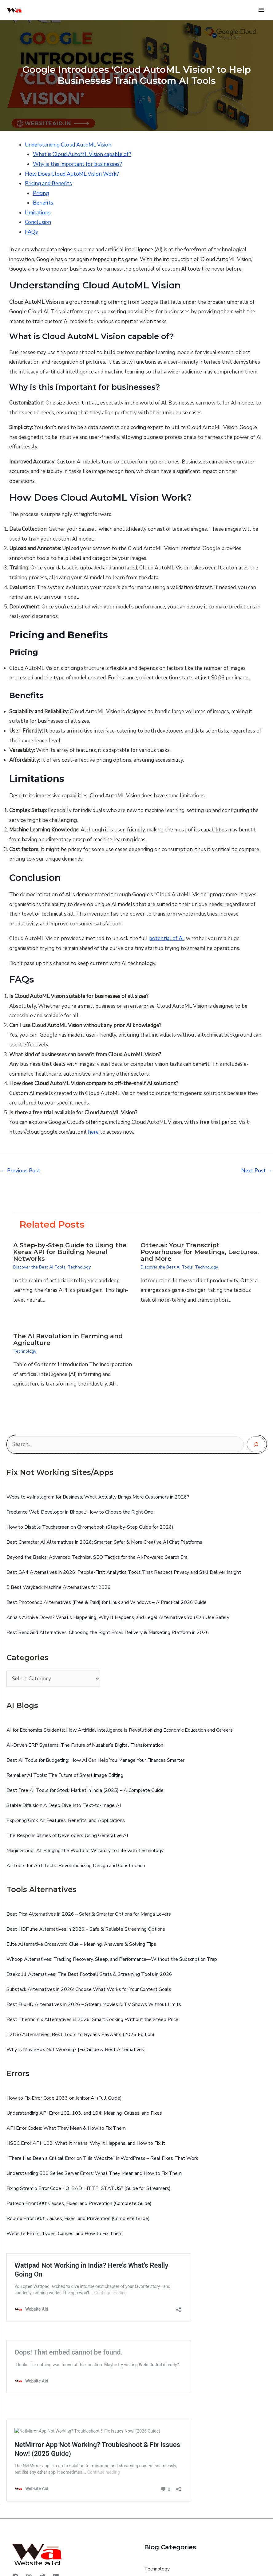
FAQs (31, 232)
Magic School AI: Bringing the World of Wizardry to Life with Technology (85, 1850)
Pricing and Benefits (48, 183)
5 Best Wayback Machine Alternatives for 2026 (58, 1587)
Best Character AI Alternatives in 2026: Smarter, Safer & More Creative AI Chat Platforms (104, 1542)
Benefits (43, 202)
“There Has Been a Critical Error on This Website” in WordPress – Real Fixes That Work (102, 2158)
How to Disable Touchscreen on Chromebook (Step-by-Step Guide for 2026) (89, 1527)
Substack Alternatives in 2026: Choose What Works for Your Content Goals (88, 1989)
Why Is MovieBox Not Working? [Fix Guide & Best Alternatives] (76, 2049)
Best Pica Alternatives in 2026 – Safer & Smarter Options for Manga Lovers (88, 1914)
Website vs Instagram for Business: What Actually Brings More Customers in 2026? (97, 1497)
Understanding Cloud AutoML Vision (68, 144)
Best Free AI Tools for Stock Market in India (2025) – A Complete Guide (85, 1790)
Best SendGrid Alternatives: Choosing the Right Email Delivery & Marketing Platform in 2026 (107, 1632)
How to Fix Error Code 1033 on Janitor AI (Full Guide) (64, 2098)
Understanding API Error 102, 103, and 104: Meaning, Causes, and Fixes (84, 2113)
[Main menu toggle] (261, 9)
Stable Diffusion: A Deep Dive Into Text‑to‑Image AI (63, 1805)
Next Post (256, 1170)
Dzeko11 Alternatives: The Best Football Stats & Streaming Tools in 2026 (89, 1974)
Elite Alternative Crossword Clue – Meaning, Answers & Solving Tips (81, 1944)
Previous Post (20, 1170)
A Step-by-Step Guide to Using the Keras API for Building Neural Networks (70, 1251)
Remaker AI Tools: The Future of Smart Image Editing (64, 1775)
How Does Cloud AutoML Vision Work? (72, 174)
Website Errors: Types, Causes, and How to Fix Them (64, 2233)
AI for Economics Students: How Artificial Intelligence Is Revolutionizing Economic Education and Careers (119, 1730)
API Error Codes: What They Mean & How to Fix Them (66, 2128)
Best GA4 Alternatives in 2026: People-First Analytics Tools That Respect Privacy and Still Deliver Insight (123, 1572)
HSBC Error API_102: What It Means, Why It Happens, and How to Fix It (85, 2143)
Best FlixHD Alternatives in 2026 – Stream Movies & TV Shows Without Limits (93, 2004)
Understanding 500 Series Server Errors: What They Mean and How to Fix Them (94, 2173)
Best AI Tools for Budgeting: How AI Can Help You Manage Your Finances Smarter (95, 1760)
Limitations (38, 212)
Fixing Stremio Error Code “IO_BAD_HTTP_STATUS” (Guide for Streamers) (88, 2188)
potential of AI (166, 938)
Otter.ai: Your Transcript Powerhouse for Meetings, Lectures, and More (199, 1251)
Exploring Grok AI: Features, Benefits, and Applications (65, 1820)
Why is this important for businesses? (77, 164)
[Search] (256, 1444)
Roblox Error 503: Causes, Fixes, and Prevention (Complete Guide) (78, 2218)
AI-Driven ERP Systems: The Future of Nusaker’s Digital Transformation (84, 1745)
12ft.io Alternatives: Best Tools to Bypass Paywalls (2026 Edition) (80, 2034)
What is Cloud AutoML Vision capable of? (82, 154)
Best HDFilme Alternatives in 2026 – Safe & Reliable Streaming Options (85, 1929)
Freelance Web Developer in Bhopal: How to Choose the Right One (79, 1512)
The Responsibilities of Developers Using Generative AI (67, 1835)
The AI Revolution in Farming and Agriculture (68, 1339)
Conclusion (38, 222)
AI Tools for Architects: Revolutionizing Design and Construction (75, 1865)
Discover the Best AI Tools (39, 1267)
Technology (79, 1267)
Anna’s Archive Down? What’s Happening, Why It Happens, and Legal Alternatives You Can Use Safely (117, 1617)
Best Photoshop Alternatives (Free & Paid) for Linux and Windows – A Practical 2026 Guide (106, 1602)
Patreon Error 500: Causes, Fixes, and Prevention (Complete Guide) (79, 2203)
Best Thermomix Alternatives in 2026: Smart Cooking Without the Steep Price (92, 2019)
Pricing (41, 193)
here (93, 1132)
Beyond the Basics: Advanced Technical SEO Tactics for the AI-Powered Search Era (97, 1557)
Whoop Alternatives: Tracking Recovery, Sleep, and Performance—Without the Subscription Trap (111, 1959)
